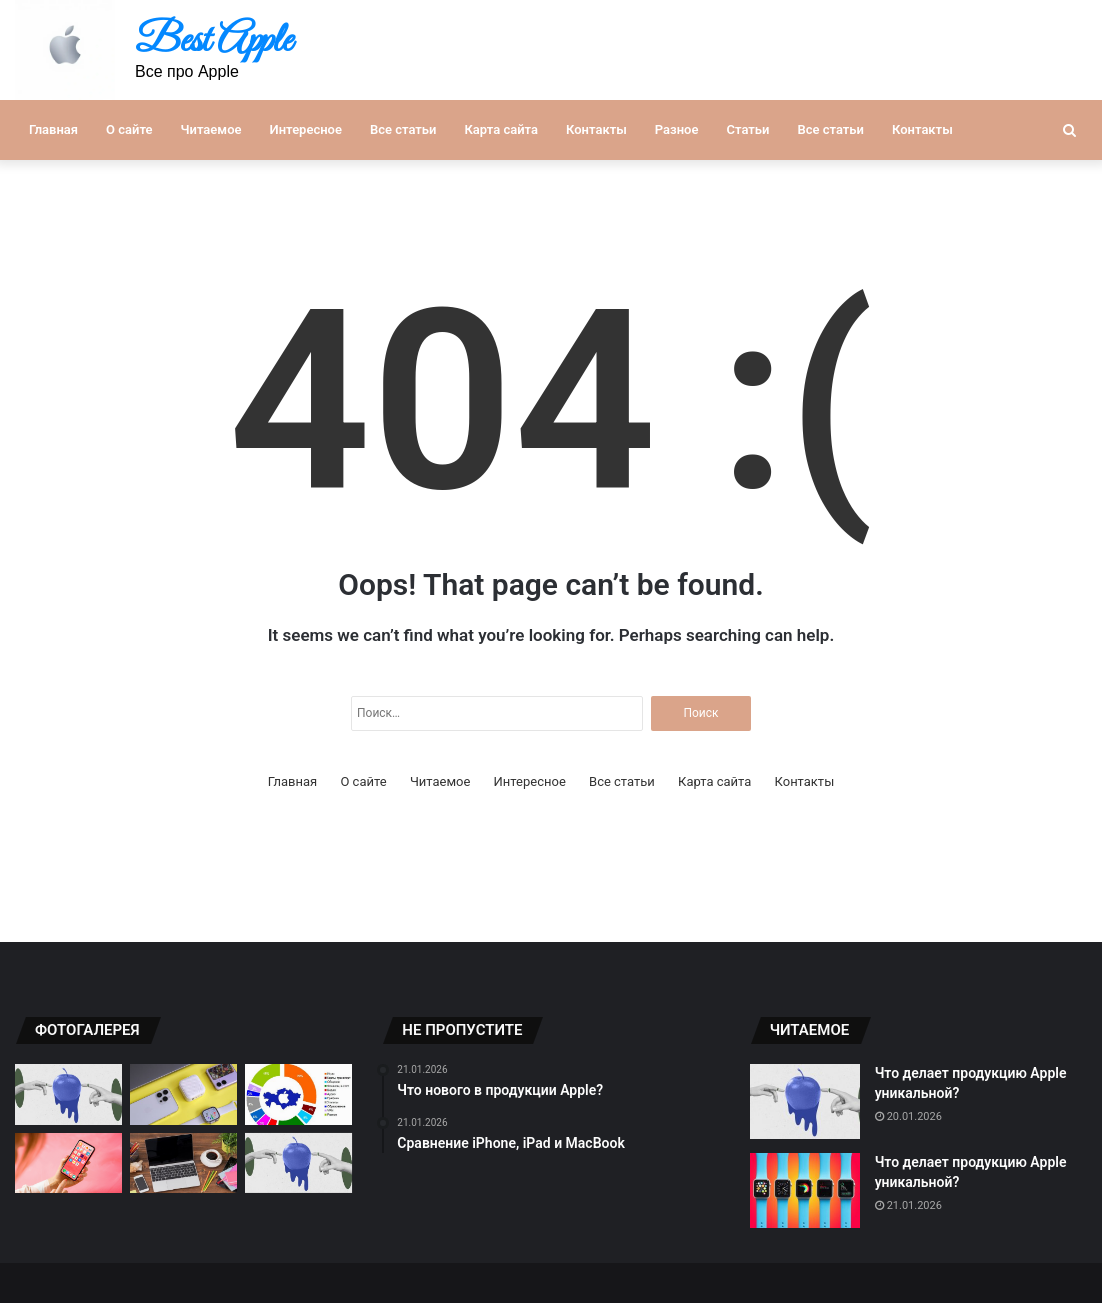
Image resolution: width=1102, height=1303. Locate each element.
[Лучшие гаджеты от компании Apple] (183, 1094)
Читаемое (211, 129)
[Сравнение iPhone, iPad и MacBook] (183, 1163)
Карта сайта (501, 129)
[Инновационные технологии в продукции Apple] (68, 1163)
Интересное (306, 129)
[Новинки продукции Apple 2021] (298, 1163)
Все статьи (403, 129)
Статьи (747, 129)
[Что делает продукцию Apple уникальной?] (805, 1101)
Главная (53, 129)
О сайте (129, 129)
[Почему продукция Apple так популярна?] (298, 1094)
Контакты (596, 129)
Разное (677, 129)
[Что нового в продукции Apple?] (68, 1094)
